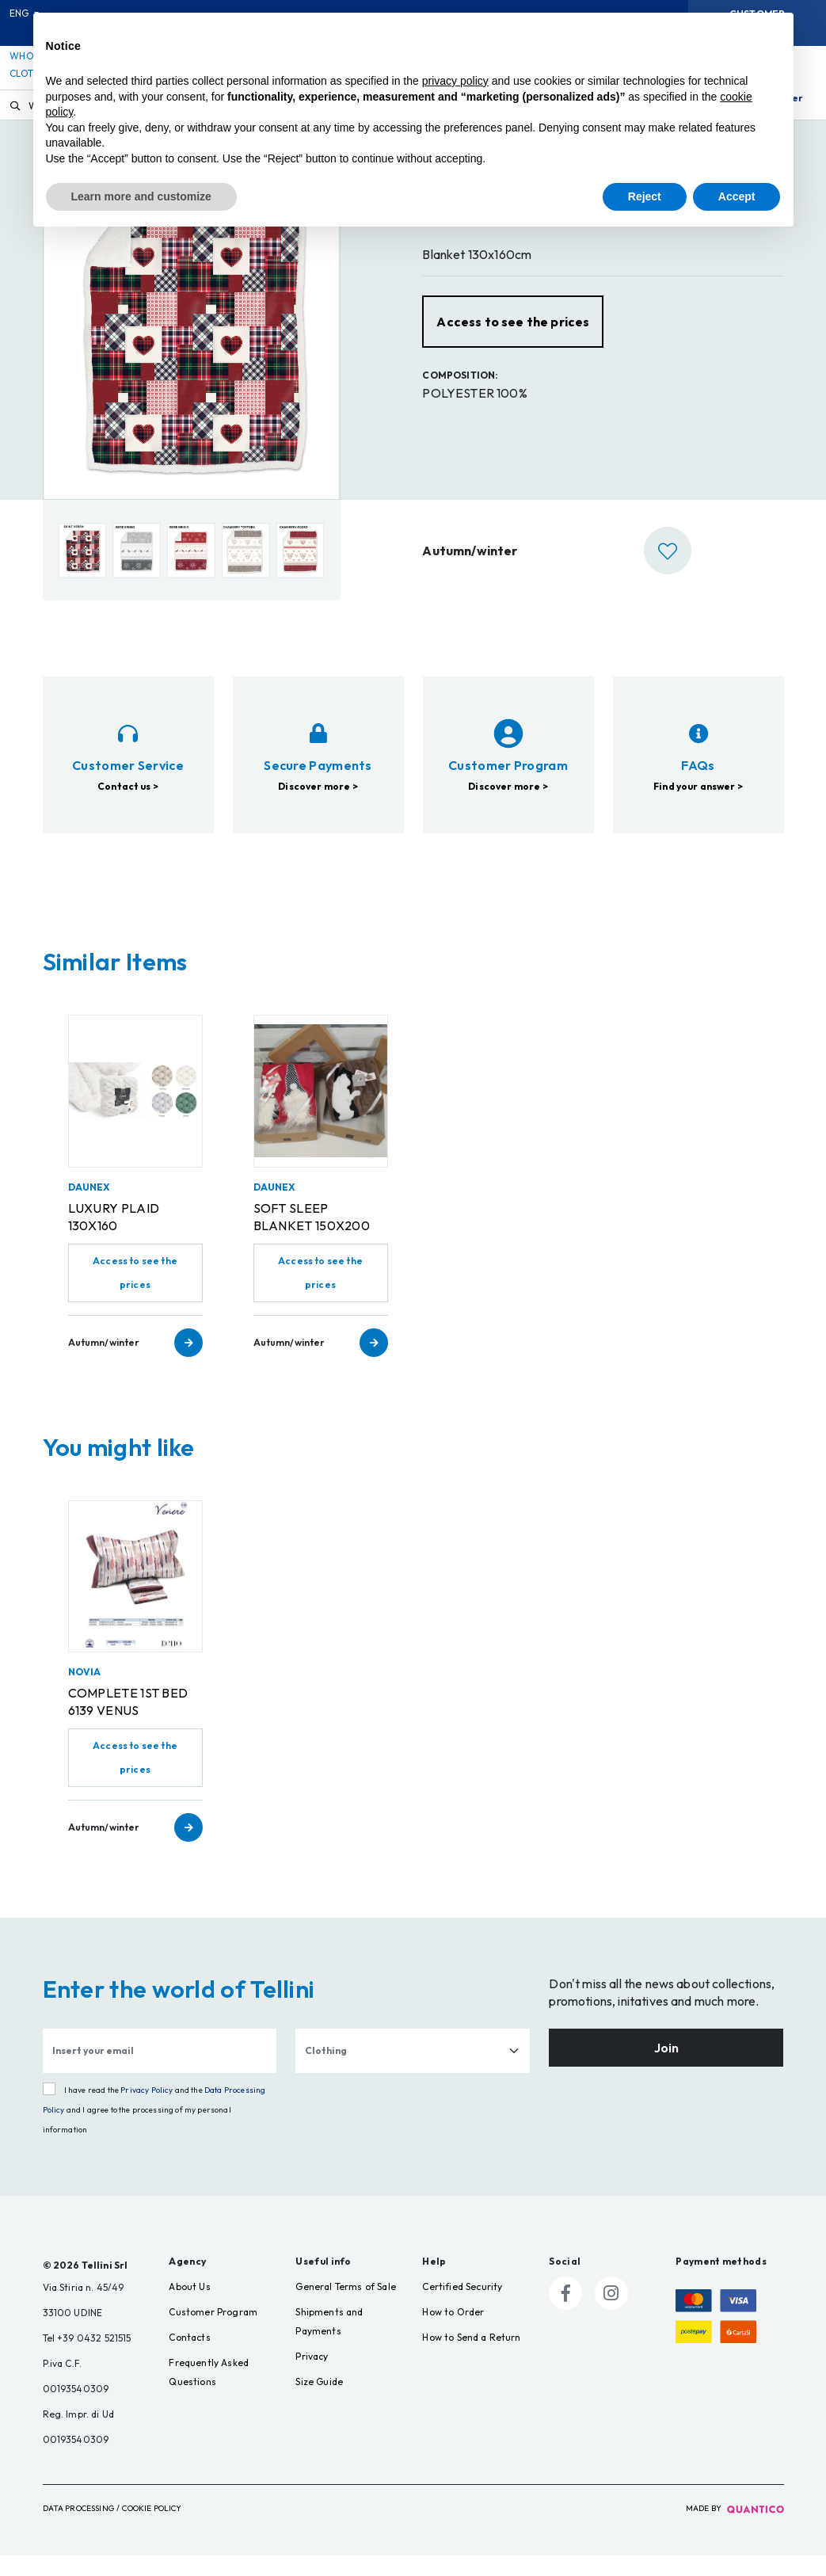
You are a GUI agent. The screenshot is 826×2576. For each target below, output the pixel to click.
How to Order (453, 2332)
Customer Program (213, 2332)
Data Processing (78, 2529)
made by (735, 2529)
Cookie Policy (151, 2529)
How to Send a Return (471, 2358)
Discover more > (317, 873)
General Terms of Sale (345, 2307)
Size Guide (319, 2402)
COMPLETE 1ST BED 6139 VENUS (128, 1722)
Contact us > (127, 833)
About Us (189, 2307)
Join (666, 2068)
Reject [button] (644, 196)
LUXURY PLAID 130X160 (114, 1237)
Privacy (311, 2377)
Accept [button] (737, 196)
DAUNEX (89, 1208)
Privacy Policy (146, 2110)
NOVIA (84, 1692)
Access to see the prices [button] (512, 342)
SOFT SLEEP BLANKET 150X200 (312, 1237)
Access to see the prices (135, 1293)
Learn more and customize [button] (141, 196)
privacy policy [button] (455, 80)
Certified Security (462, 2307)
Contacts (189, 2358)
